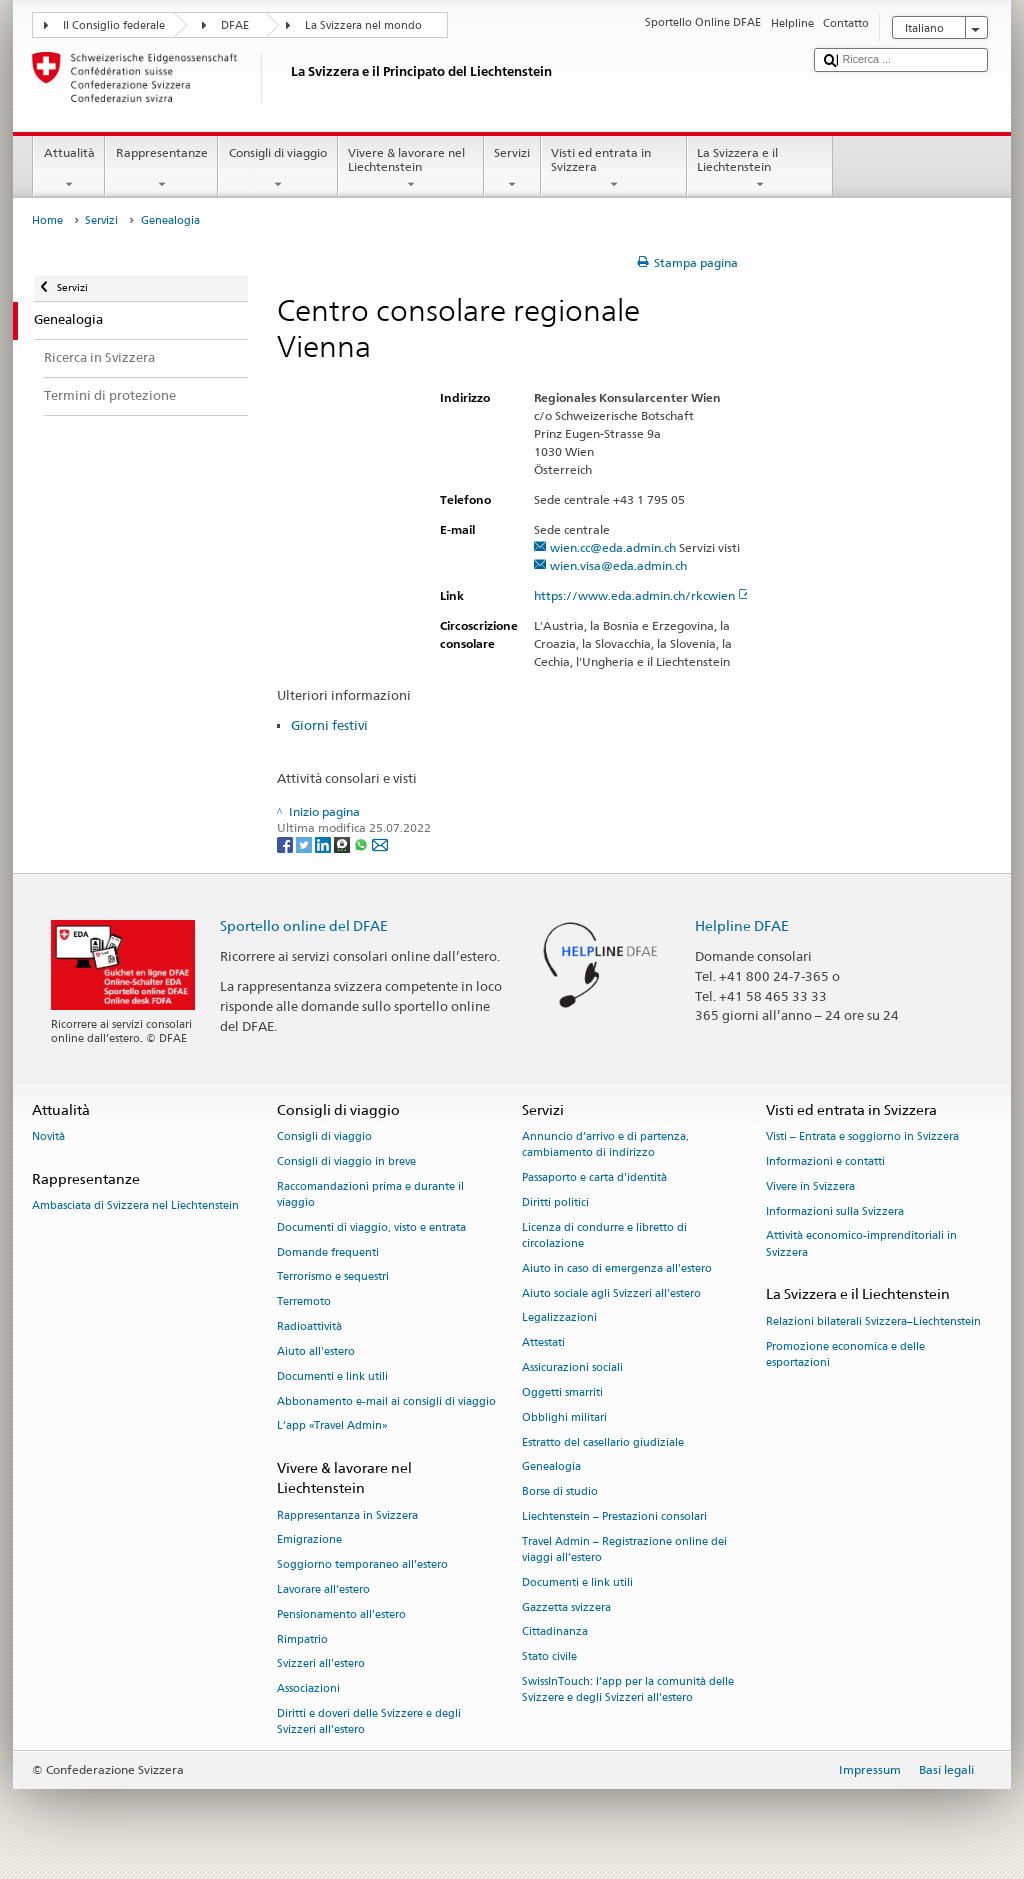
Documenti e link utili (332, 1376)
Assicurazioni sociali (572, 1368)
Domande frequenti (328, 1252)
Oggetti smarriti (562, 1392)
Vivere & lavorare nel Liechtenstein (411, 169)
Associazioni (308, 1689)
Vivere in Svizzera (810, 1186)
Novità (48, 1137)
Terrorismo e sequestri (333, 1277)
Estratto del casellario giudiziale (603, 1442)
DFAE (235, 25)
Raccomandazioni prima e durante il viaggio (370, 1194)
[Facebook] (286, 843)
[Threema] (343, 843)
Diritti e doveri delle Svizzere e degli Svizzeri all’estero (369, 1721)
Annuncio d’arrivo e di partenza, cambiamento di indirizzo (605, 1145)
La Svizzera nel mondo (363, 25)
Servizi (512, 169)
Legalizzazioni (559, 1318)
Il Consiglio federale (114, 25)
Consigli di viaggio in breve (346, 1161)
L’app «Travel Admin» (332, 1426)
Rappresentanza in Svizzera (347, 1515)
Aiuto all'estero (316, 1351)
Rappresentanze (161, 169)
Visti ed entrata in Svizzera (614, 169)
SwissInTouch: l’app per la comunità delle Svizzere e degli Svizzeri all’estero (628, 1689)
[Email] (380, 843)
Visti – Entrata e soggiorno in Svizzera (862, 1137)
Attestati (543, 1343)
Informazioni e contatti (825, 1161)
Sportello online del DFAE (304, 925)
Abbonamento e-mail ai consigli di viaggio (386, 1401)
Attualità (69, 169)
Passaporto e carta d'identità (594, 1178)
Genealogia (551, 1467)
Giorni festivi (329, 725)
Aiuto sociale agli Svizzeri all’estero (611, 1293)
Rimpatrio (302, 1639)
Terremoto (304, 1302)
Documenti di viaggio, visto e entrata (371, 1227)
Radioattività (309, 1327)
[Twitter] (305, 843)
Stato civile (549, 1657)
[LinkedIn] (324, 843)
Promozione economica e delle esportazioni (845, 1354)
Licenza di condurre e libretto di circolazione (604, 1235)
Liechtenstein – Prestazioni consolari (614, 1516)
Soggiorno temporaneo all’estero (362, 1565)
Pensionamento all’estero (341, 1614)
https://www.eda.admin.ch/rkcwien (643, 595)
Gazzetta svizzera (566, 1607)
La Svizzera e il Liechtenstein (760, 169)
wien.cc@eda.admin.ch (613, 547)
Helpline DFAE (742, 925)
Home (47, 220)
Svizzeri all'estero (321, 1664)
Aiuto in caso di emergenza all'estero (617, 1268)
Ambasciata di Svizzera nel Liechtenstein (135, 1206)
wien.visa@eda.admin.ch (618, 565)
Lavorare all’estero (323, 1589)
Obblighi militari (564, 1417)
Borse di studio (560, 1492)
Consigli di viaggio (277, 169)
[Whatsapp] (362, 843)
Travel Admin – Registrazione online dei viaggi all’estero (624, 1549)
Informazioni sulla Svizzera (835, 1211)
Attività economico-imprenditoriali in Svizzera (861, 1244)
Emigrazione (309, 1540)
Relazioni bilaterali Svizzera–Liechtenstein (873, 1321)
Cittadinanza (555, 1632)
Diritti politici (555, 1202)
